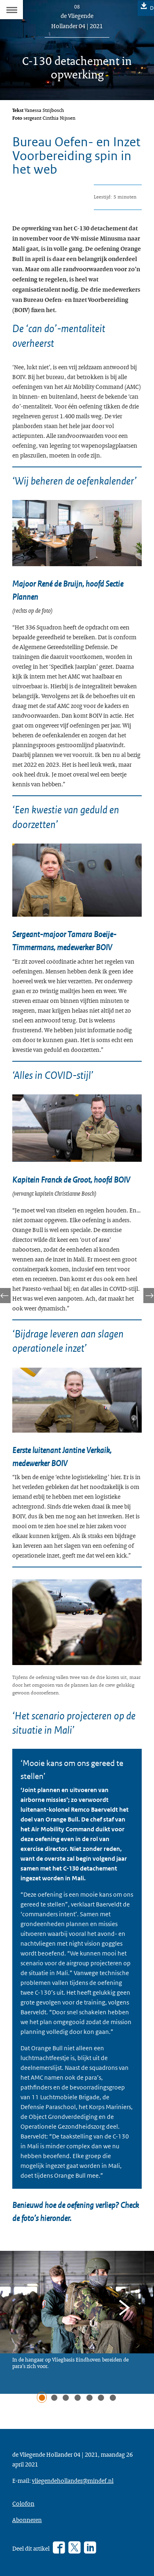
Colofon (23, 2503)
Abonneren (27, 2520)
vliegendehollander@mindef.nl (72, 2480)
